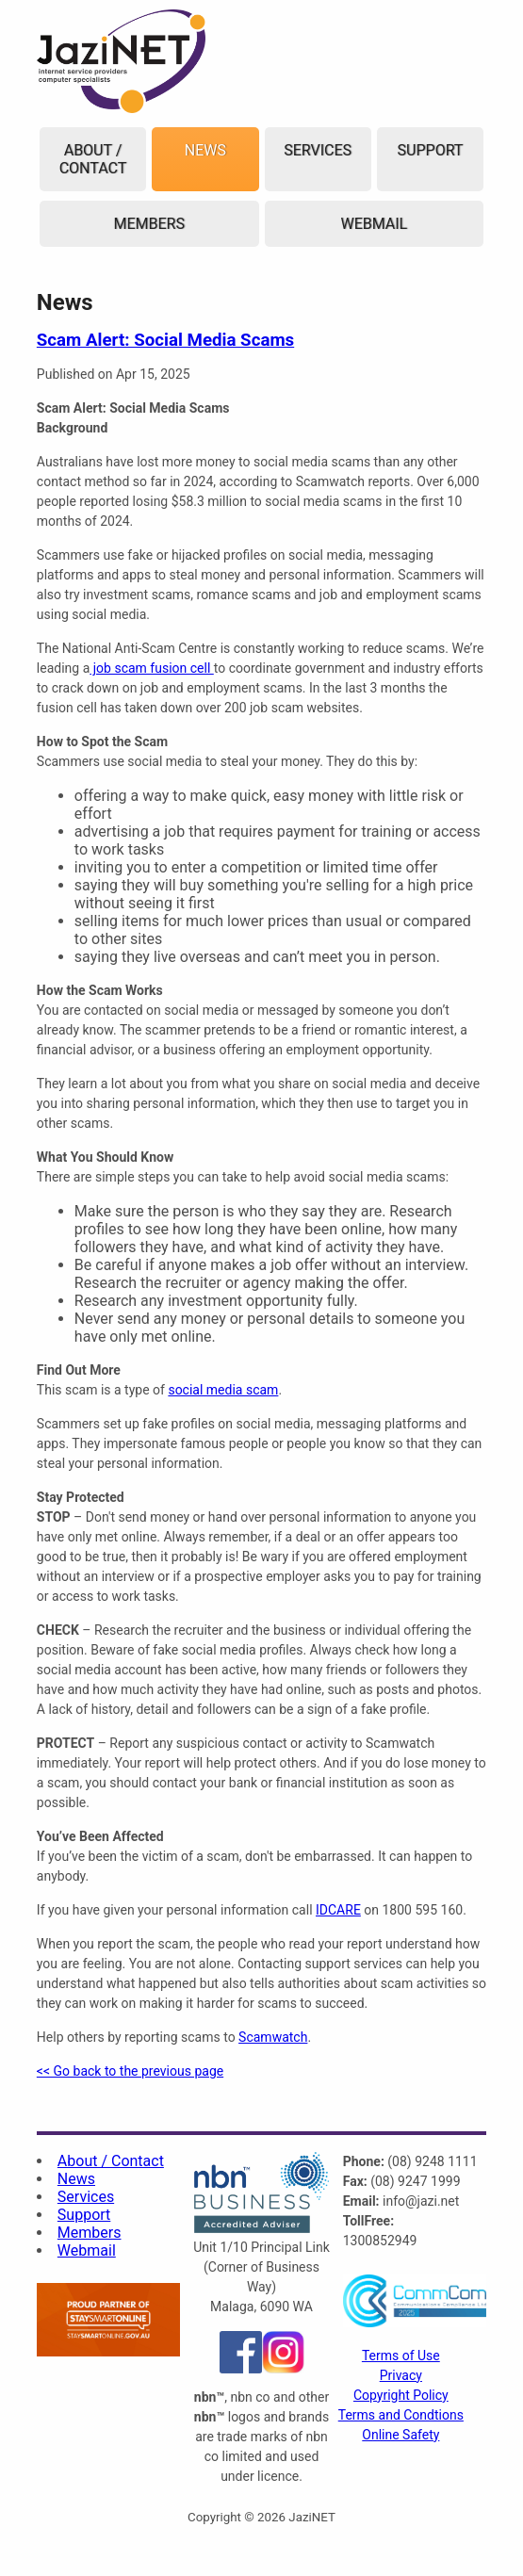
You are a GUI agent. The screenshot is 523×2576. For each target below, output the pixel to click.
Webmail (373, 224)
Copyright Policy (401, 2395)
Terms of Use (401, 2355)
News (205, 150)
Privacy (401, 2375)
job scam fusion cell (152, 668)
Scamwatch (272, 2037)
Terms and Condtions (401, 2414)
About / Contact (93, 159)
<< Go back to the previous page (130, 2071)
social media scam (223, 1389)
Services (317, 150)
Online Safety (400, 2434)
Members (148, 224)
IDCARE (338, 1909)
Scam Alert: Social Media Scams (165, 340)
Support (431, 150)
